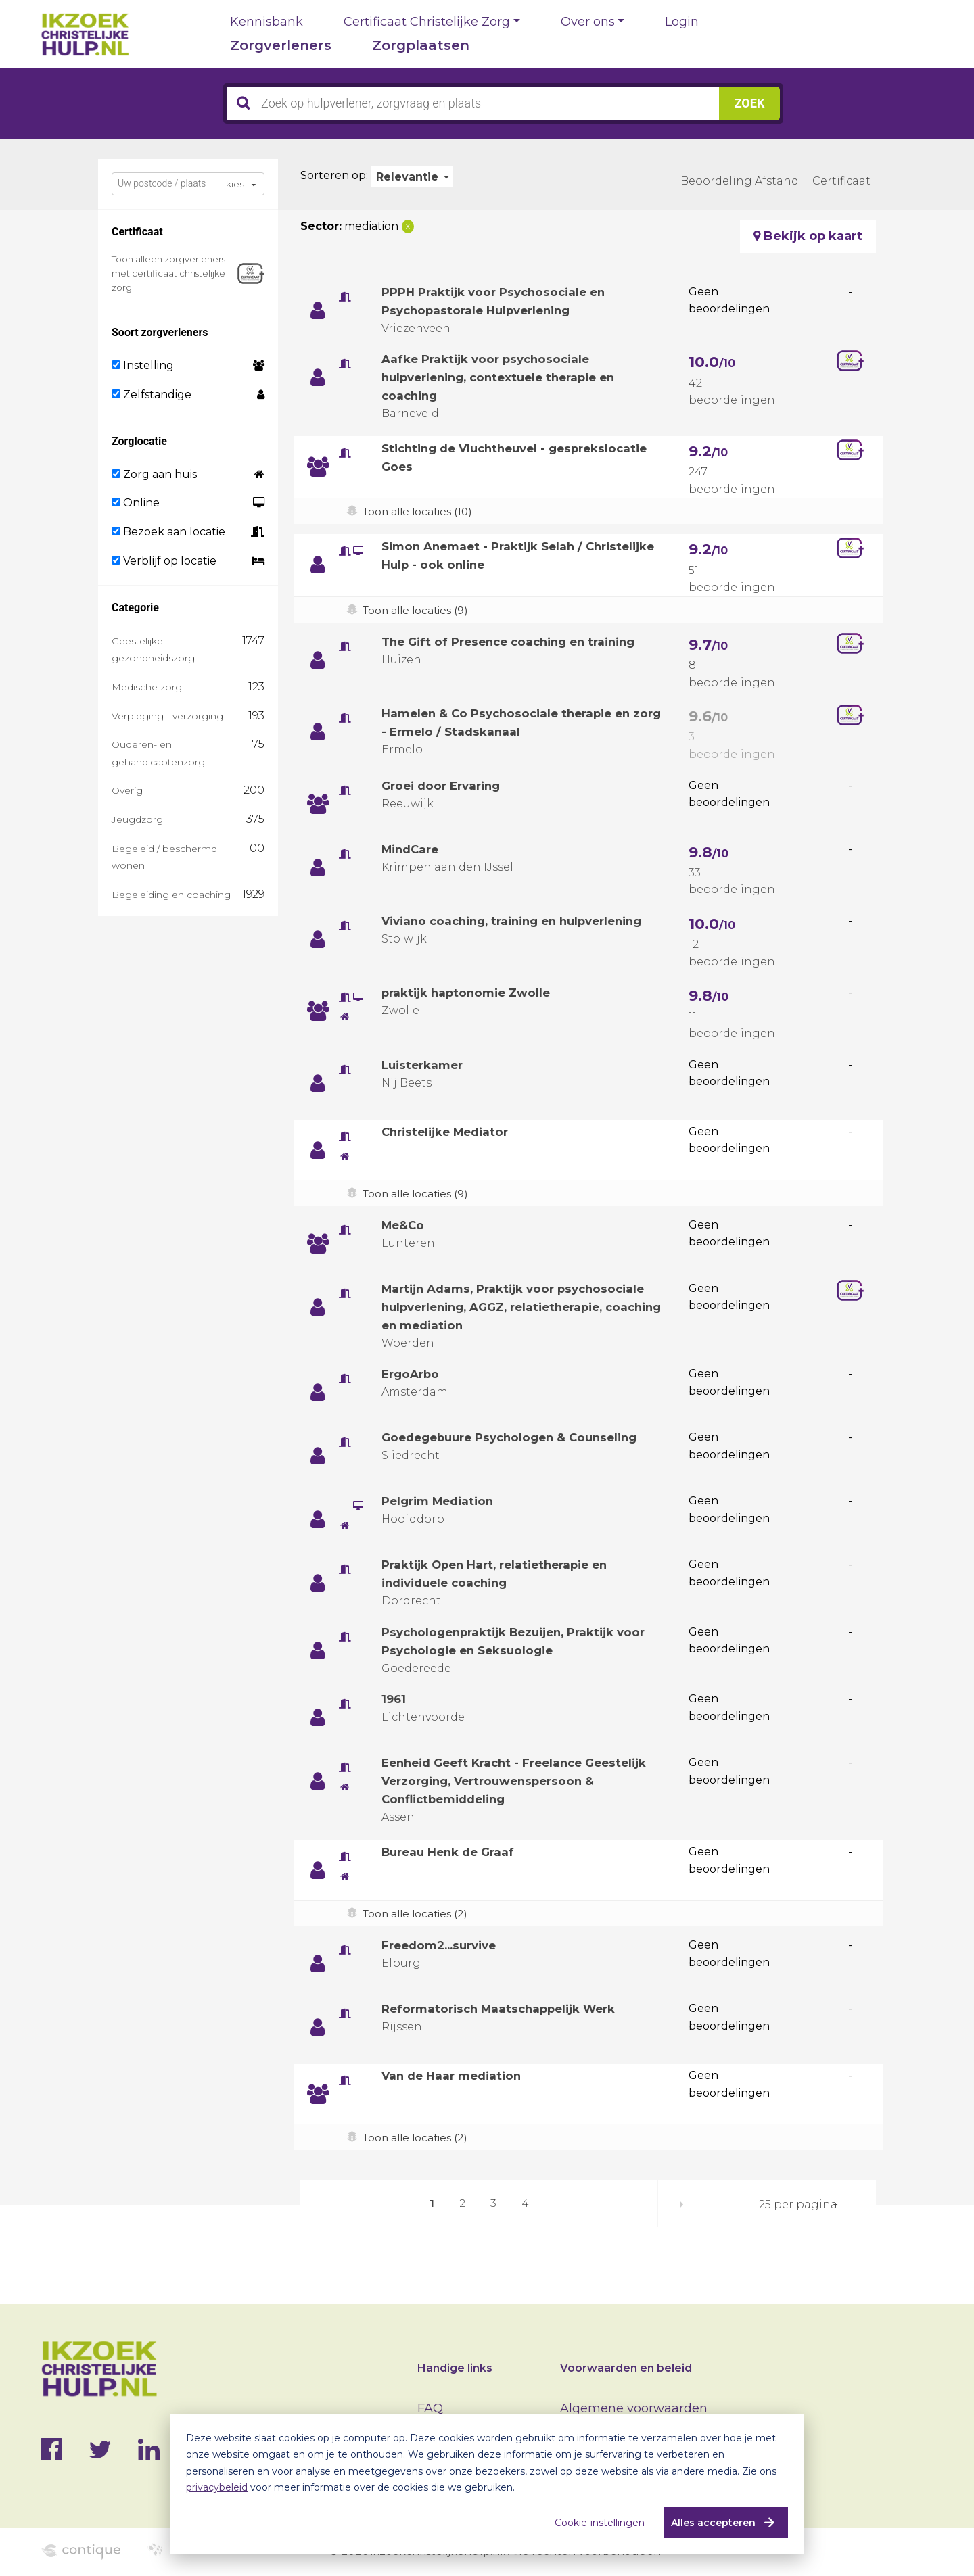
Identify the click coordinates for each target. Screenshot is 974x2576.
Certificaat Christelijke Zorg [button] (427, 22)
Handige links (454, 2368)
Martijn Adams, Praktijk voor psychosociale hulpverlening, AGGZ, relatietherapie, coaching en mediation (521, 1307)
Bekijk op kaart (807, 236)
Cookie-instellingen (594, 2523)
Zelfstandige (151, 394)
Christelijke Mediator (449, 1131)
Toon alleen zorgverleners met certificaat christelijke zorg (168, 273)
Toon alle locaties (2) (418, 1932)
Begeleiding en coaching (171, 894)
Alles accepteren (708, 2523)
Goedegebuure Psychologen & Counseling (517, 1437)
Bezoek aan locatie (168, 531)
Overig (127, 790)
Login (682, 22)
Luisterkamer (425, 1064)
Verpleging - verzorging (167, 716)
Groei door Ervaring (445, 785)
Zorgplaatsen (420, 45)
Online (136, 502)
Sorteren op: (334, 175)
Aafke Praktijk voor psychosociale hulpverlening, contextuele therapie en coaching (506, 377)
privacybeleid (217, 2487)
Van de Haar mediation (455, 2093)
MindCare (412, 849)
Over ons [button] (588, 22)
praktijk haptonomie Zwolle (470, 992)
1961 (394, 1699)
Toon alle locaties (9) (418, 610)
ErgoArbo (412, 1373)
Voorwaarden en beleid (626, 2368)
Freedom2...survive (444, 1963)
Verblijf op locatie (164, 560)
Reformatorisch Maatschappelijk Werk (505, 2027)
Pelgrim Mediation (441, 1501)
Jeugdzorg (137, 819)
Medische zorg (147, 687)
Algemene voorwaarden (634, 2408)
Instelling (143, 365)
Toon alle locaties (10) (420, 511)
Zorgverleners (280, 45)
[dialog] (487, 2484)
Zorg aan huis (154, 474)
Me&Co (404, 1225)
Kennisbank (266, 22)
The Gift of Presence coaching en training (516, 641)
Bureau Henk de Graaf (452, 1870)
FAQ (430, 2408)
